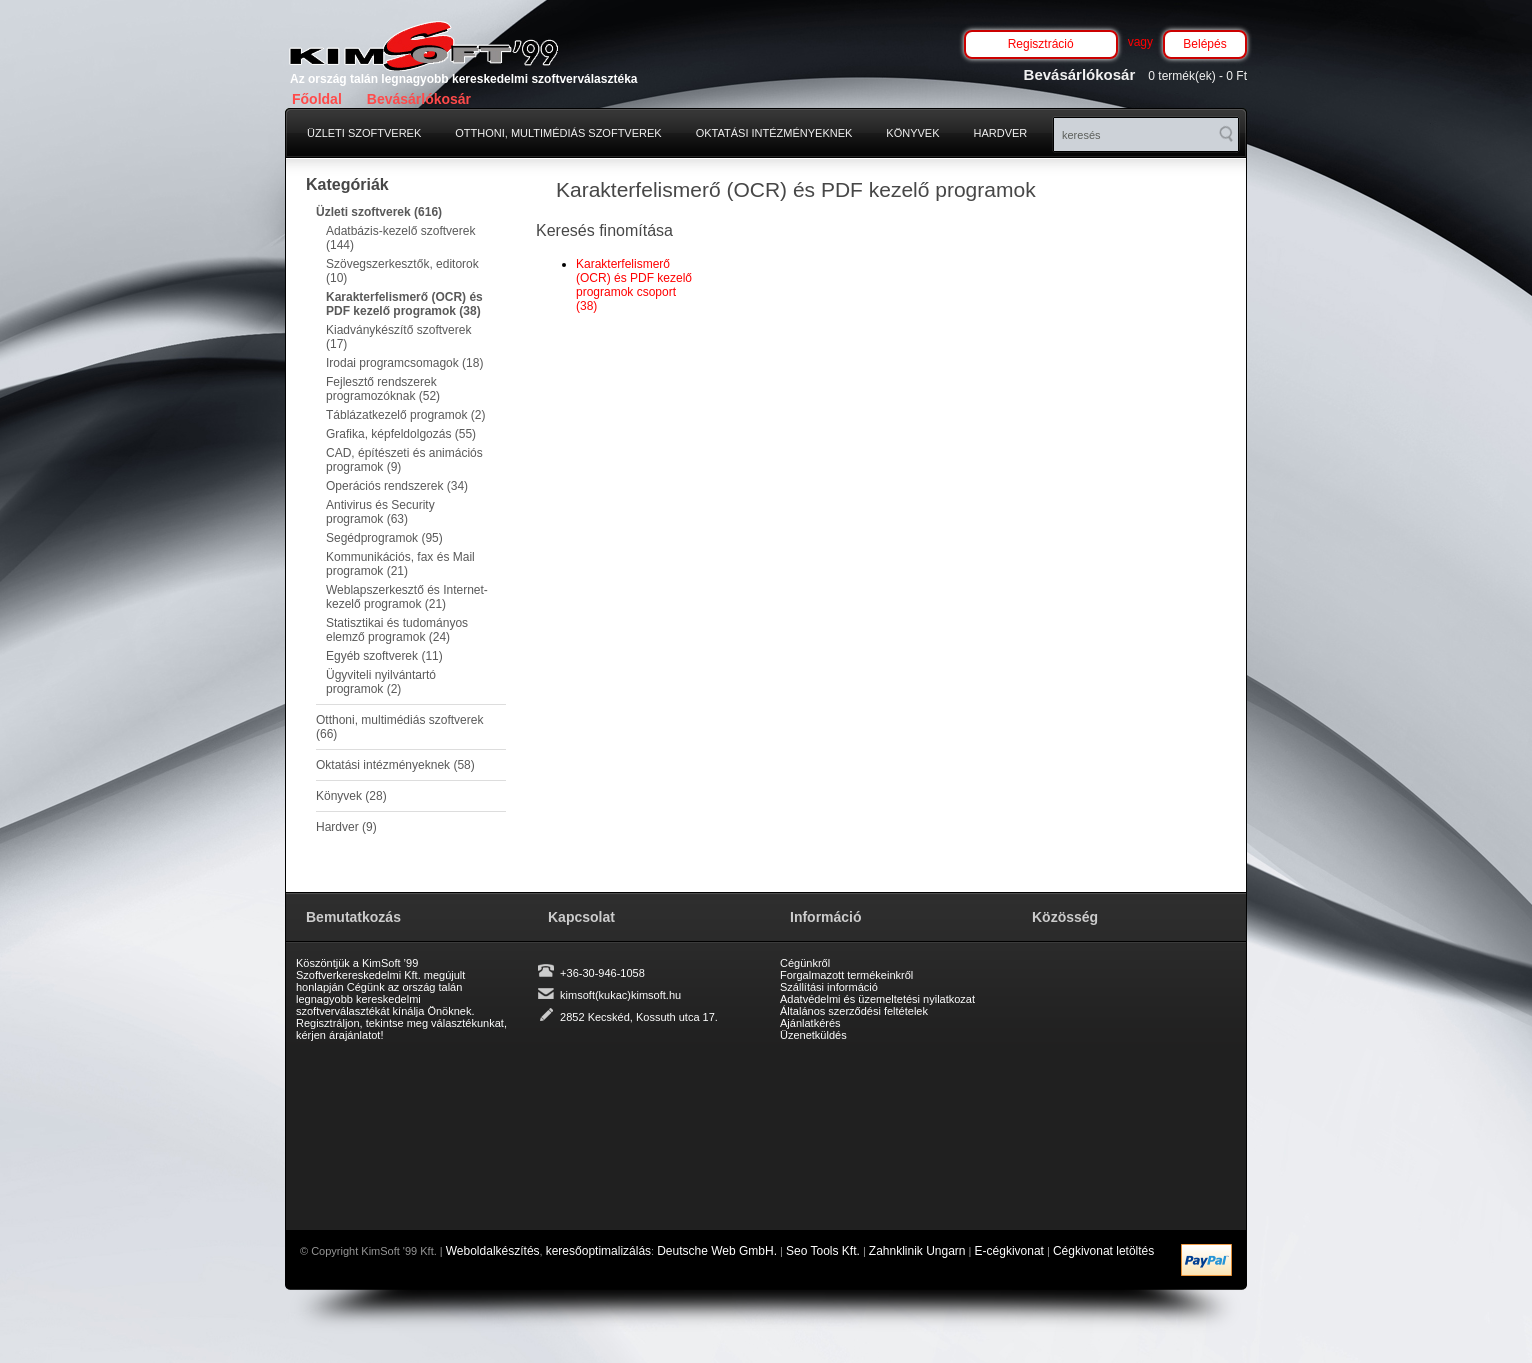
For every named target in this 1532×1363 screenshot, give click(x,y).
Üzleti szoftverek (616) (379, 212)
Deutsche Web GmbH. (717, 1251)
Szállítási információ (829, 987)
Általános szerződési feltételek (854, 1011)
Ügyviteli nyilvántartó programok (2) (381, 682)
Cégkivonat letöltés (1103, 1251)
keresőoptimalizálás (598, 1251)
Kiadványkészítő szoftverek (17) (398, 337)
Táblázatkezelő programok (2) (405, 415)
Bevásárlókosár (419, 99)
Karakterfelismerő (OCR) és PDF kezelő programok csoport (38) (634, 285)
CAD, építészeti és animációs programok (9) (404, 460)
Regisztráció (1041, 44)
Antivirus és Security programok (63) (380, 512)
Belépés (1204, 44)
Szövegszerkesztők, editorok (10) (402, 271)
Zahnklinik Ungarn (917, 1251)
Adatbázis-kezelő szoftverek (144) (400, 238)
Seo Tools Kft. (823, 1251)
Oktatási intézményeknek (774, 133)
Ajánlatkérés (810, 1023)
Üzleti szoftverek (364, 133)
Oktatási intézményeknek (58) (395, 765)
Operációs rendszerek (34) (397, 486)
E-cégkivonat (1009, 1251)
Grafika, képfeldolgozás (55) (401, 434)
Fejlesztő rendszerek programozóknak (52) (383, 389)
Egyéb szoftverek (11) (384, 656)
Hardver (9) (346, 827)
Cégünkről (805, 963)
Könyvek (912, 133)
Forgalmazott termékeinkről (846, 975)
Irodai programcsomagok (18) (404, 363)
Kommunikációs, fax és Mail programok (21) (400, 564)
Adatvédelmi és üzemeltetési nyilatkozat (877, 999)
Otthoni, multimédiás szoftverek (558, 133)
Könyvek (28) (351, 796)
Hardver (1001, 133)
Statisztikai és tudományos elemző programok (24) (397, 630)
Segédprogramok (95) (384, 538)
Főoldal (317, 99)
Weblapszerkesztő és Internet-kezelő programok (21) (407, 597)
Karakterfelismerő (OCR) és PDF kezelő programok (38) (404, 304)
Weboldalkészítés (493, 1251)
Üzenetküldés (813, 1035)
